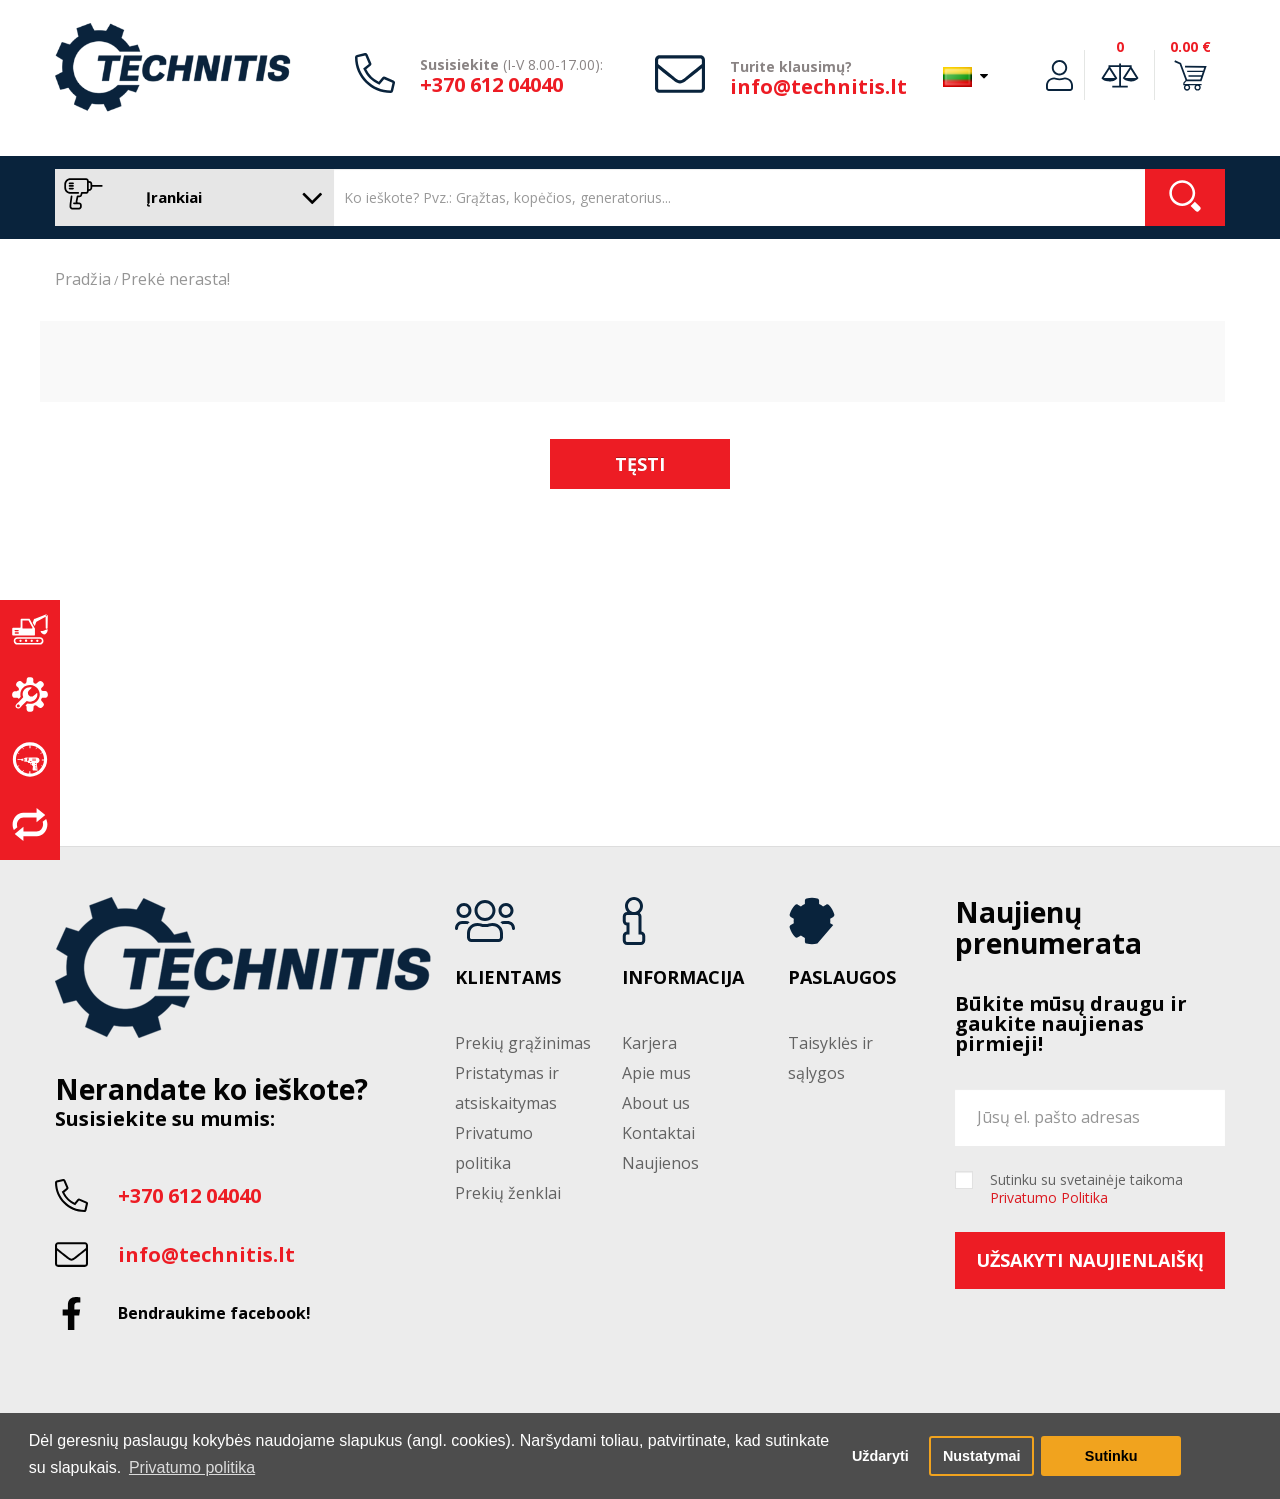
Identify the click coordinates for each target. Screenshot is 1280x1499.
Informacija (683, 978)
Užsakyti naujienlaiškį (1090, 1260)
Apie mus (656, 1073)
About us (656, 1103)
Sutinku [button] (1111, 1456)
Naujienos (660, 1163)
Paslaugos (842, 978)
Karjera (649, 1043)
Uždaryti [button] (880, 1456)
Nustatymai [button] (982, 1456)
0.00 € (1190, 46)
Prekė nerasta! (175, 279)
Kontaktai (658, 1133)
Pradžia (83, 279)
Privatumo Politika (1049, 1197)
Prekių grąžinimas (523, 1043)
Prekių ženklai (508, 1193)
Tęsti (640, 464)
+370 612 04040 (491, 84)
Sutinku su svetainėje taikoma (1086, 1189)
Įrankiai (189, 197)
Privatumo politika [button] (192, 1467)
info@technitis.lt (818, 86)
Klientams (508, 978)
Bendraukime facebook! (214, 1313)
